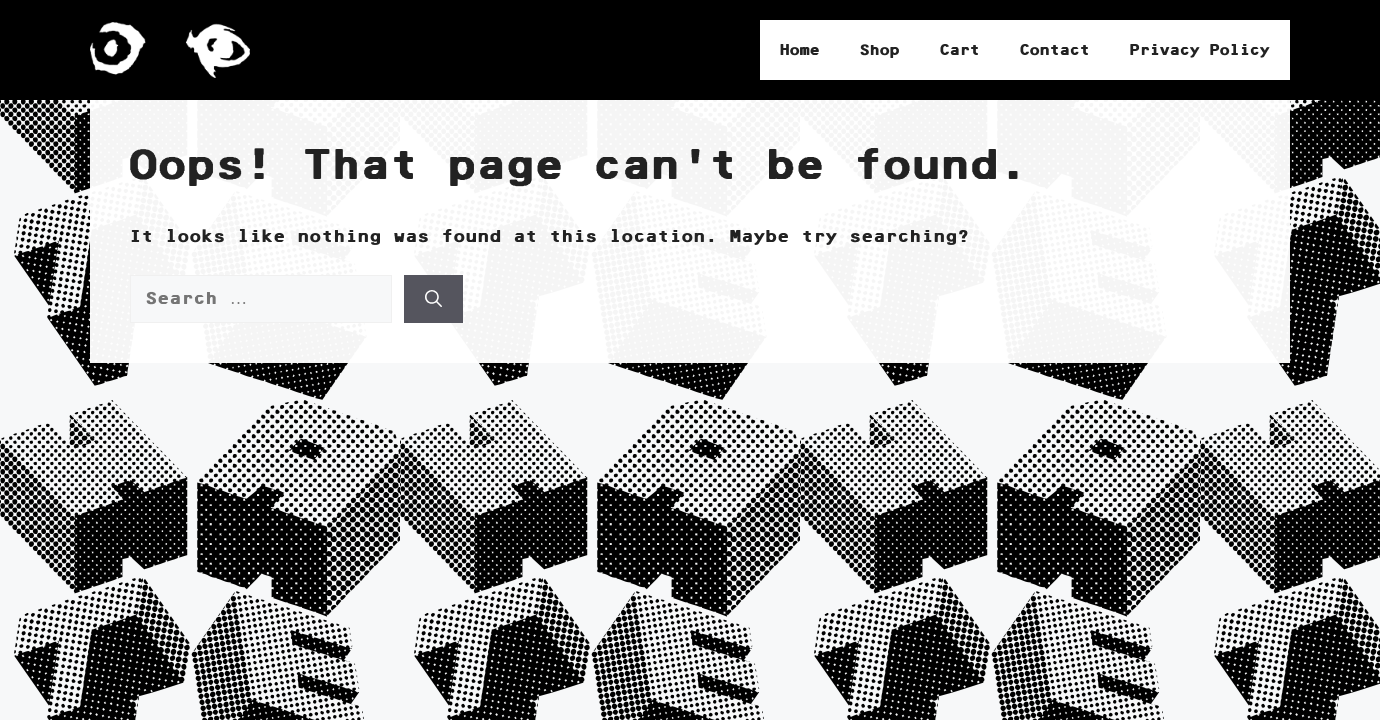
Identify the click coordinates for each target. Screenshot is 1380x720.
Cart (960, 50)
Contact (1055, 50)
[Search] (433, 299)
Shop (880, 50)
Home (800, 50)
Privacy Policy (1200, 50)
